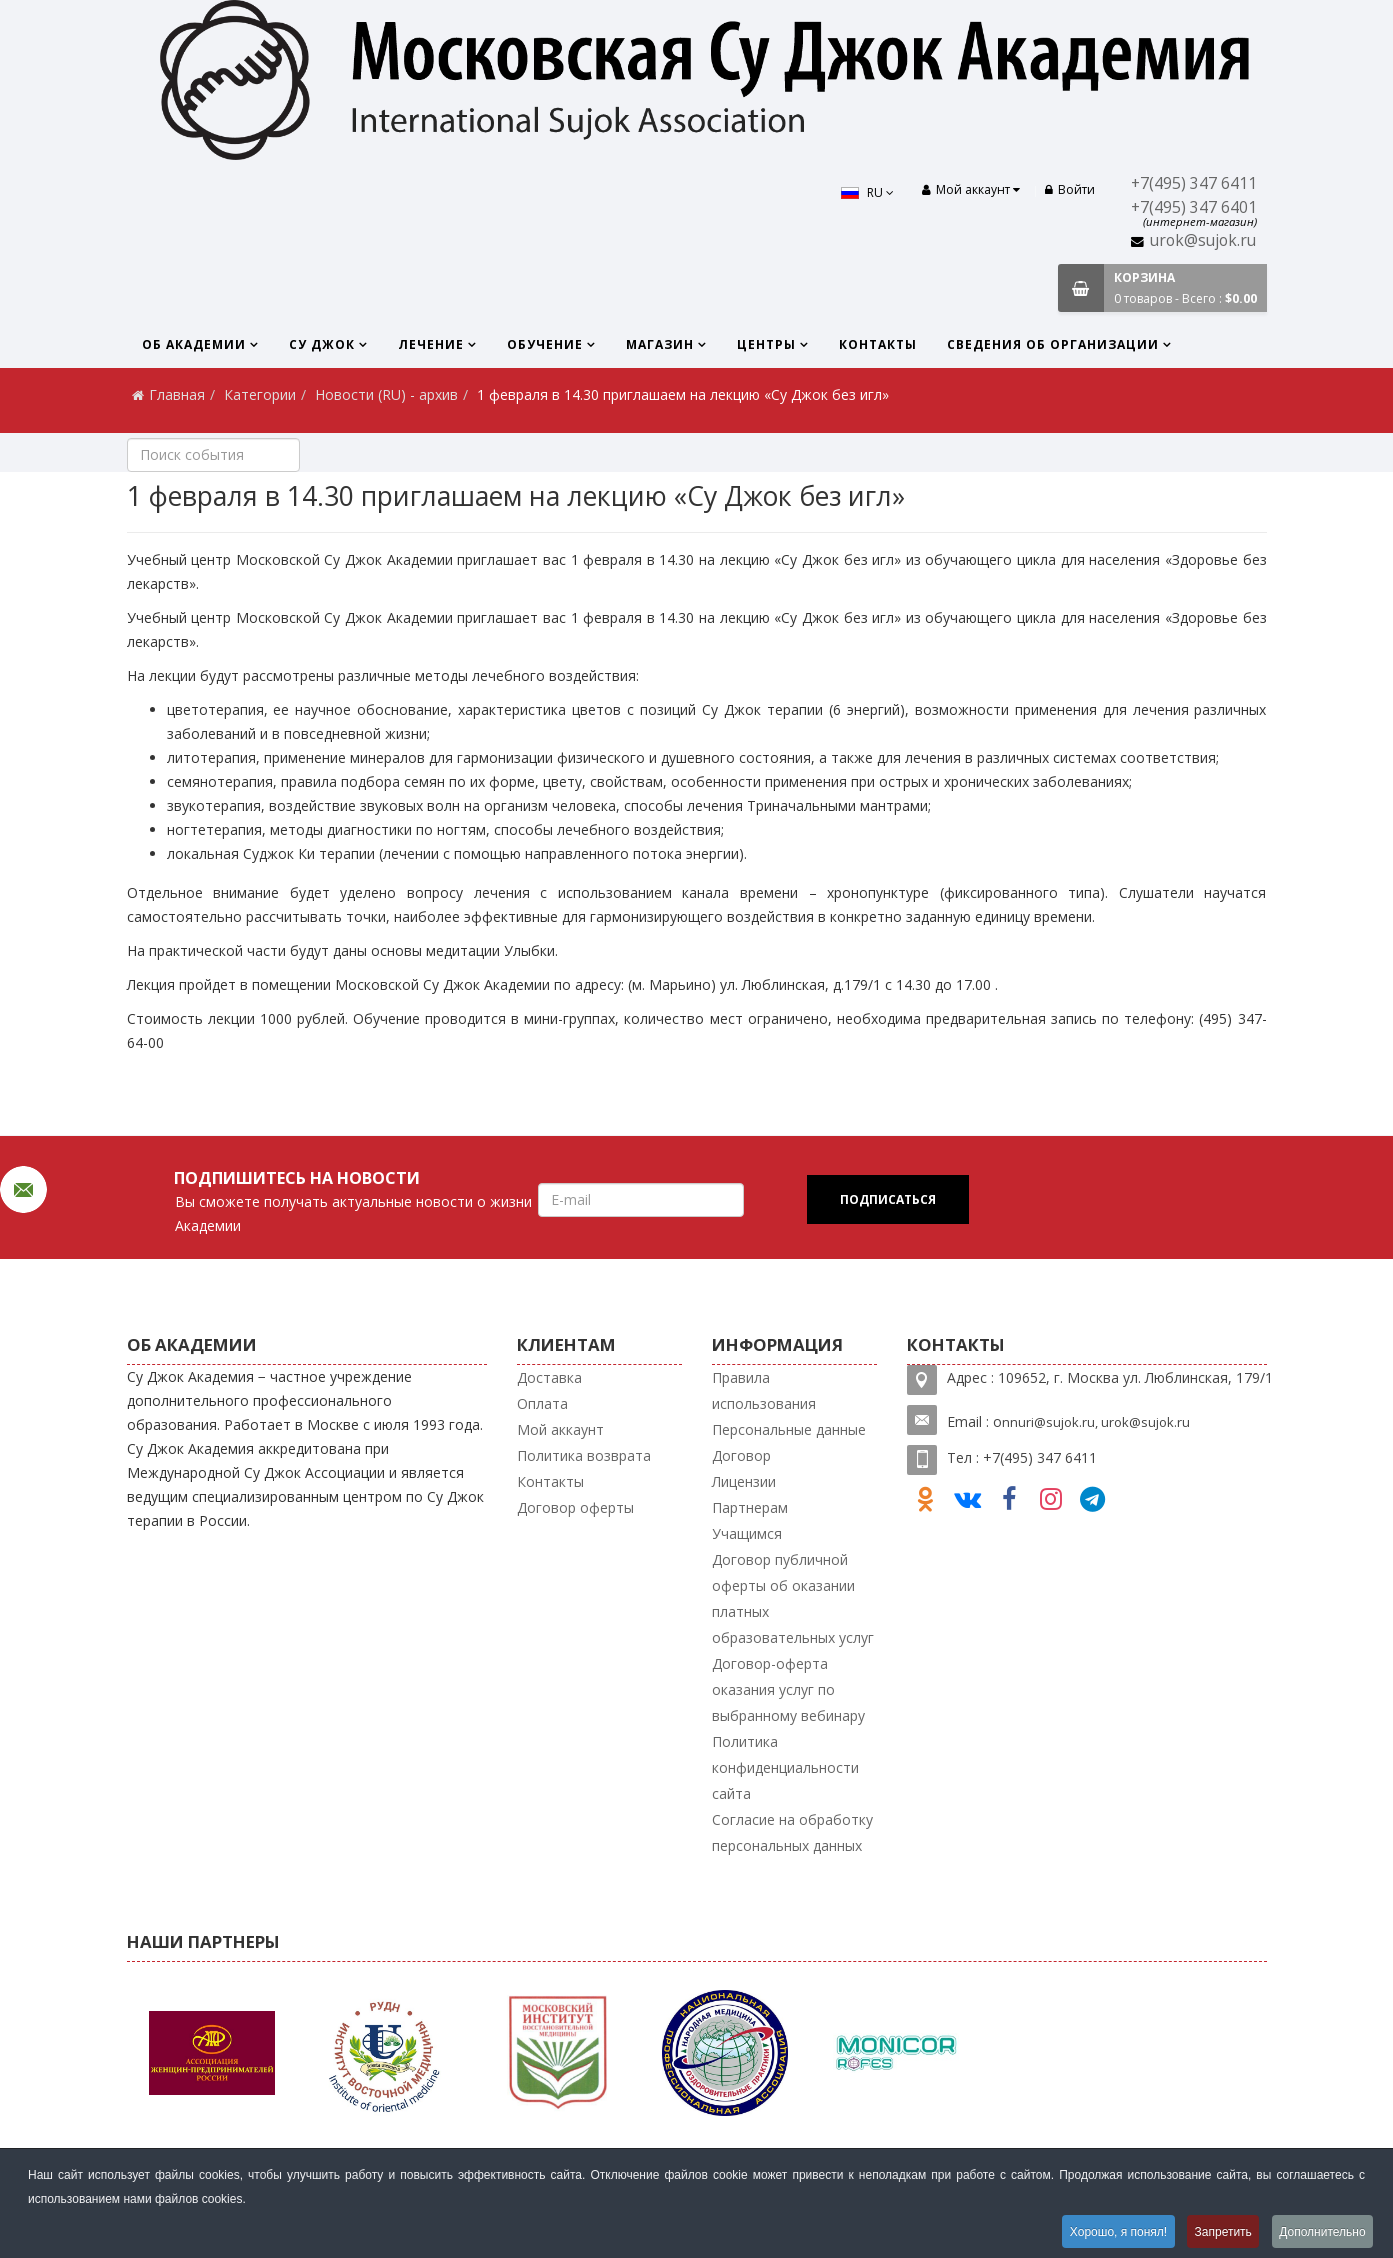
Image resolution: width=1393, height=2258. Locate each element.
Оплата (542, 1403)
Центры (766, 344)
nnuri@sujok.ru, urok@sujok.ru (1096, 1422)
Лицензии (744, 1481)
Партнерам (750, 1507)
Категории (260, 394)
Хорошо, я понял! (1113, 2232)
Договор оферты (575, 1507)
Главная (177, 394)
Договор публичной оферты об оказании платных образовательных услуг (793, 1598)
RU (865, 192)
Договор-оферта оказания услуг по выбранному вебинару (788, 1689)
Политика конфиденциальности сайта (785, 1767)
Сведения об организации (1053, 344)
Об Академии (194, 344)
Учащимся (747, 1533)
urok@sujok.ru (1203, 240)
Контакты (878, 344)
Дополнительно (1322, 2232)
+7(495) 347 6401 (1194, 207)
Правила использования (764, 1390)
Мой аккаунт (560, 1429)
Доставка (549, 1377)
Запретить (1220, 2232)
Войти (1070, 189)
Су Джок (322, 344)
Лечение (431, 344)
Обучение (545, 344)
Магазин (660, 344)
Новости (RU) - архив (386, 394)
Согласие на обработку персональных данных (792, 1832)
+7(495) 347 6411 (1194, 183)
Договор (741, 1455)
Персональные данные (789, 1429)
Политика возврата (584, 1455)
